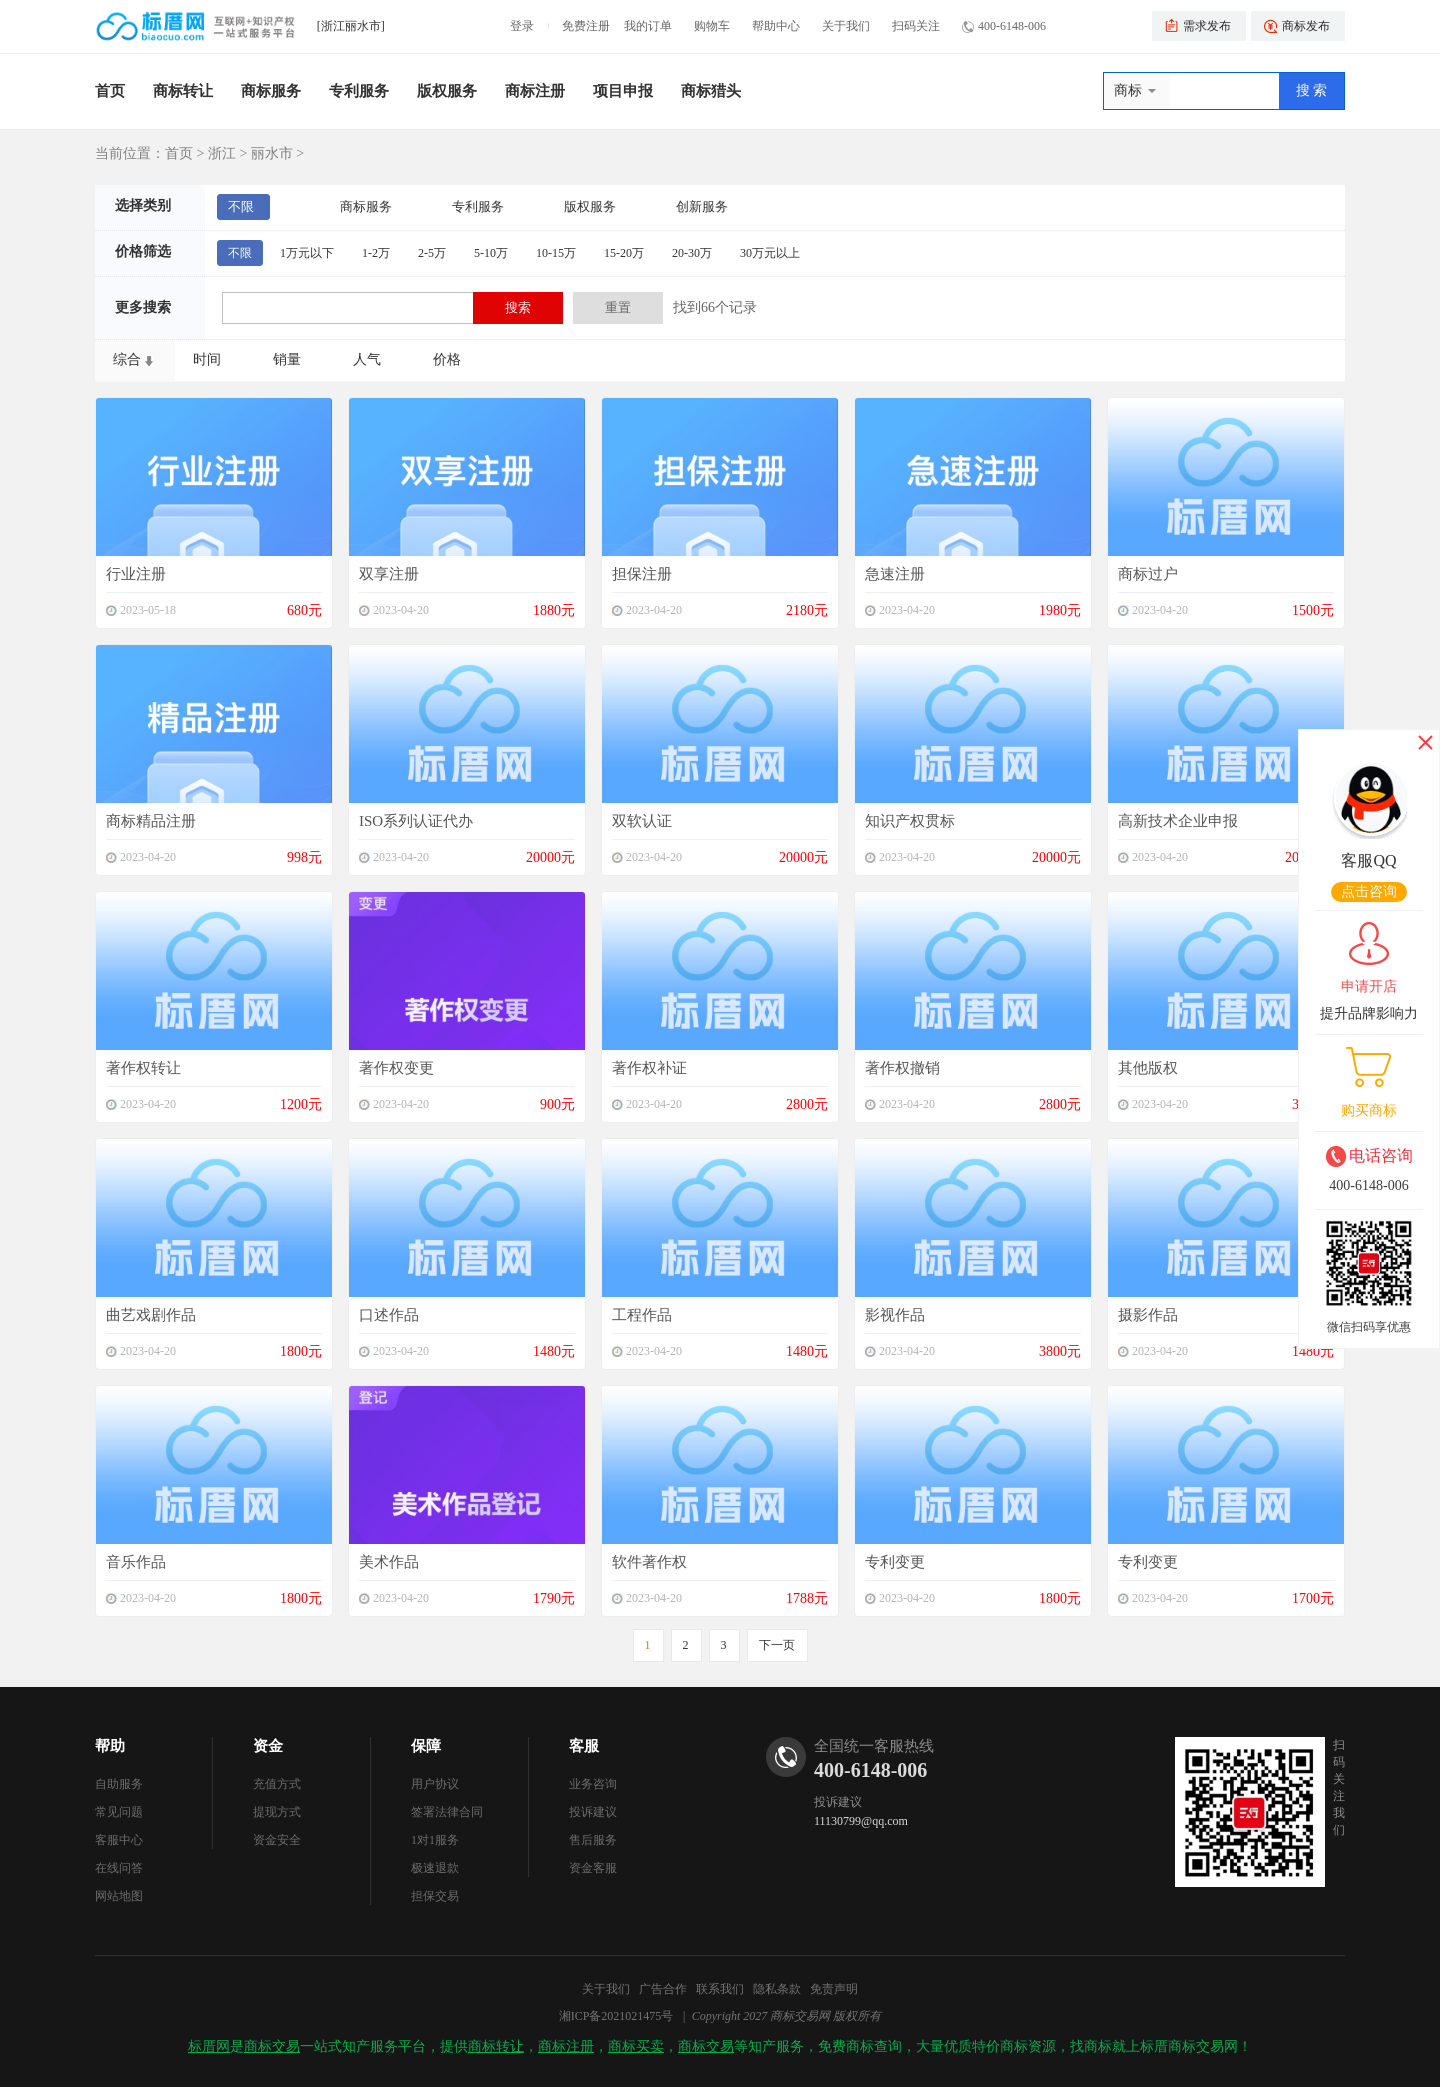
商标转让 (183, 91)
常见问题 (119, 1812)
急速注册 (895, 574)
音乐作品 (136, 1562)
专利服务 (359, 91)
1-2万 (376, 253)
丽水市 (272, 153)
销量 (287, 359)
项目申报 (623, 91)
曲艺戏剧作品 (151, 1315)
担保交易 (435, 1896)
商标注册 (535, 91)
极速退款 (435, 1868)
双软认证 (642, 821)
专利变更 (895, 1562)
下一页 (777, 1645)
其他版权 (1148, 1068)
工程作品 (642, 1315)
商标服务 (271, 91)
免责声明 (834, 1989)
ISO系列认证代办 (416, 821)
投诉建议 (593, 1812)
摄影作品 (1148, 1315)
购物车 (712, 26)
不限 (241, 206)
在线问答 (119, 1868)
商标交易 (272, 2046)
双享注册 (389, 574)
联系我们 (720, 1989)
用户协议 (435, 1784)
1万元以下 (307, 253)
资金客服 (593, 1868)
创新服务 (702, 206)
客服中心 (119, 1840)
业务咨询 (593, 1784)
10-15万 (556, 253)
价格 (447, 359)
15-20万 (624, 253)
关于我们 (846, 26)
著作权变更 (396, 1068)
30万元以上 (770, 253)
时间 (207, 359)
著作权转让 (143, 1068)
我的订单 (648, 26)
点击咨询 (1369, 891)
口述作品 (389, 1315)
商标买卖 (636, 2046)
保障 (426, 1746)
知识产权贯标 (910, 821)
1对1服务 (435, 1840)
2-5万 (432, 253)
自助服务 (119, 1784)
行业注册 (136, 574)
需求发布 (1207, 26)
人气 (367, 359)
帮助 (110, 1746)
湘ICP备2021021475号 (616, 2016)
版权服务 (447, 91)
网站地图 (119, 1896)
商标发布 (1306, 26)
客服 (584, 1746)
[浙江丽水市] (351, 26)
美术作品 (389, 1562)
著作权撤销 (902, 1068)
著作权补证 (649, 1068)
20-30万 (692, 253)
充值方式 (277, 1784)
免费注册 (586, 26)
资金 (268, 1746)
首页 (110, 91)
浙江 (222, 153)
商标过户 (1148, 574)
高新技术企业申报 (1178, 821)
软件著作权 (649, 1562)
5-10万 (491, 253)
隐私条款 (777, 1989)
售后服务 (593, 1840)
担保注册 (642, 574)
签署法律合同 (447, 1812)
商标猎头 (711, 91)
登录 (522, 26)
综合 (127, 359)
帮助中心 (776, 26)
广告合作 (663, 1989)
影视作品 (895, 1315)
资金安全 (277, 1840)
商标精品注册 (151, 821)
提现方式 (277, 1812)
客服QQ (1368, 860)
